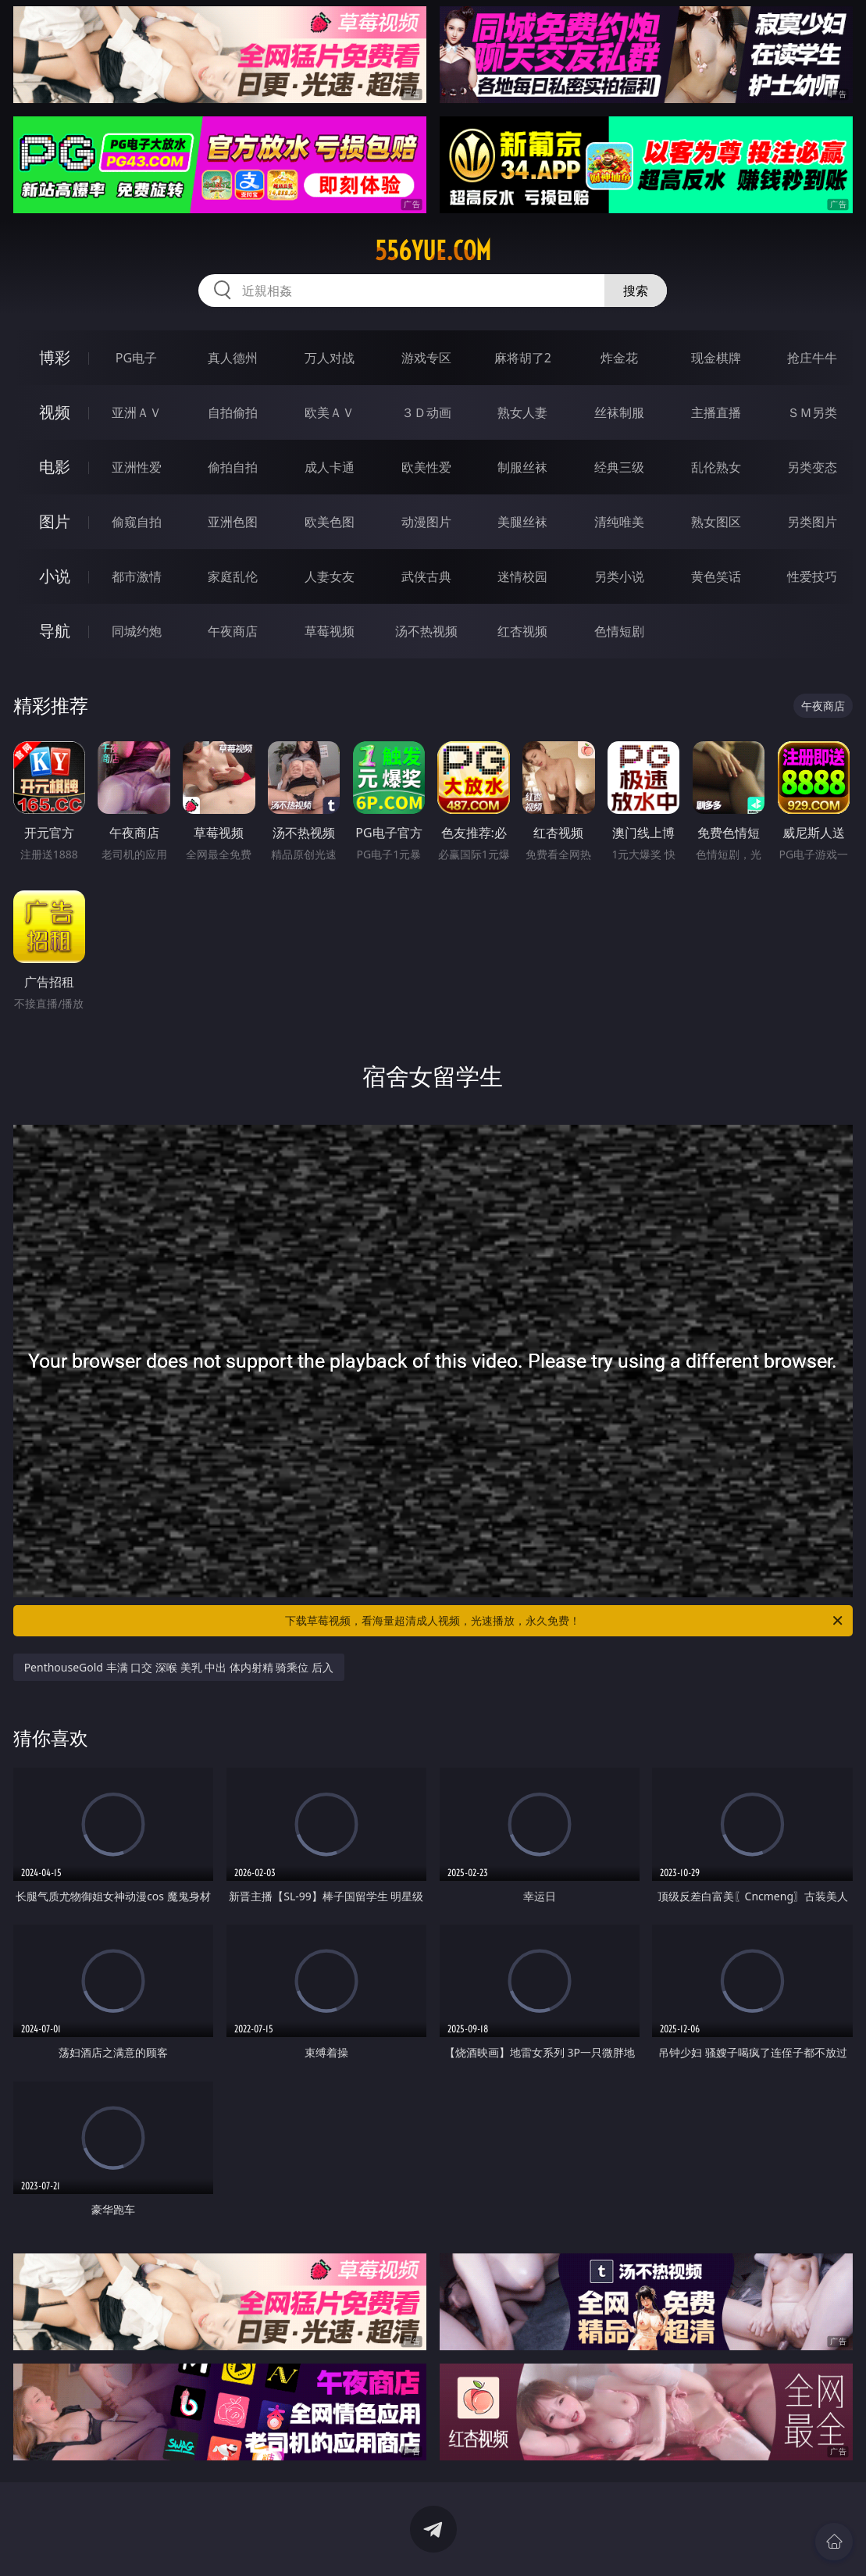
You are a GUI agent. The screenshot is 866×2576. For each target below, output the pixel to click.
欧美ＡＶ (330, 412)
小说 (54, 576)
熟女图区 (716, 521)
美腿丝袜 (522, 521)
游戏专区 (426, 357)
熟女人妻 (522, 412)
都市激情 (137, 576)
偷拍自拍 (233, 467)
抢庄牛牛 (812, 357)
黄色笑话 (716, 576)
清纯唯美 (619, 521)
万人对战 (330, 357)
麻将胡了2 (522, 357)
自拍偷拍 (233, 412)
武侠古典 (426, 576)
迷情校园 (522, 576)
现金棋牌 (716, 357)
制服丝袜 (522, 467)
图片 (54, 521)
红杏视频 (522, 631)
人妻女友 (330, 576)
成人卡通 (330, 467)
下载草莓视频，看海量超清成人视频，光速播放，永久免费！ (565, 1620)
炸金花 (619, 357)
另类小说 (619, 576)
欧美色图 (330, 521)
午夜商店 (233, 631)
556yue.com (433, 250)
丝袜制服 (619, 412)
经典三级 (619, 467)
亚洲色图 (233, 521)
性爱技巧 (812, 576)
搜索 (635, 290)
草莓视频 (330, 631)
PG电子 (136, 357)
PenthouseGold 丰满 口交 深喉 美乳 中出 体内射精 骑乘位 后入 (178, 1667)
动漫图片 (426, 521)
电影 (54, 466)
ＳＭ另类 (812, 412)
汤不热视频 (426, 631)
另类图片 (812, 521)
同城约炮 (137, 631)
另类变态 (812, 467)
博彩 (54, 357)
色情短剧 (619, 631)
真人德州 (233, 357)
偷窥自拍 (137, 521)
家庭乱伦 (233, 576)
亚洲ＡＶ (137, 412)
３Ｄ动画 (426, 412)
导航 (54, 630)
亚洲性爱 (137, 467)
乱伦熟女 (716, 467)
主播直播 (716, 412)
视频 (54, 412)
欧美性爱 (426, 467)
